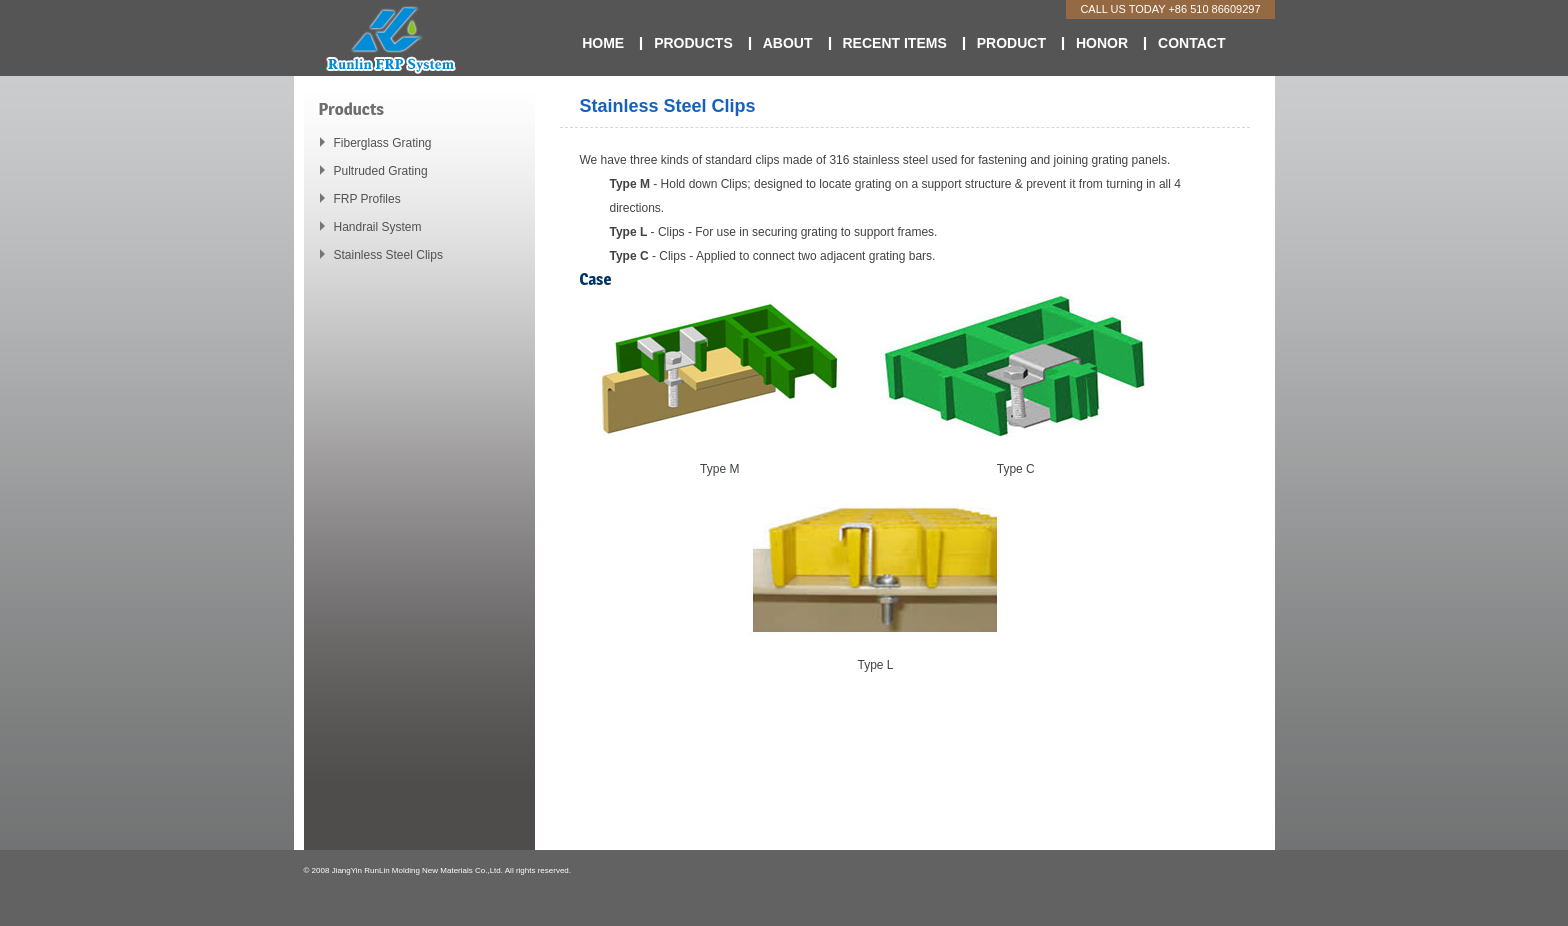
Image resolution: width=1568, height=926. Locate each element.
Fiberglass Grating (383, 143)
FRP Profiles (367, 199)
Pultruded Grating (381, 171)
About (788, 43)
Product (1011, 43)
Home (603, 43)
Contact (1191, 43)
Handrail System (378, 227)
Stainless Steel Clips (388, 255)
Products (693, 43)
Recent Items (895, 43)
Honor (1102, 43)
